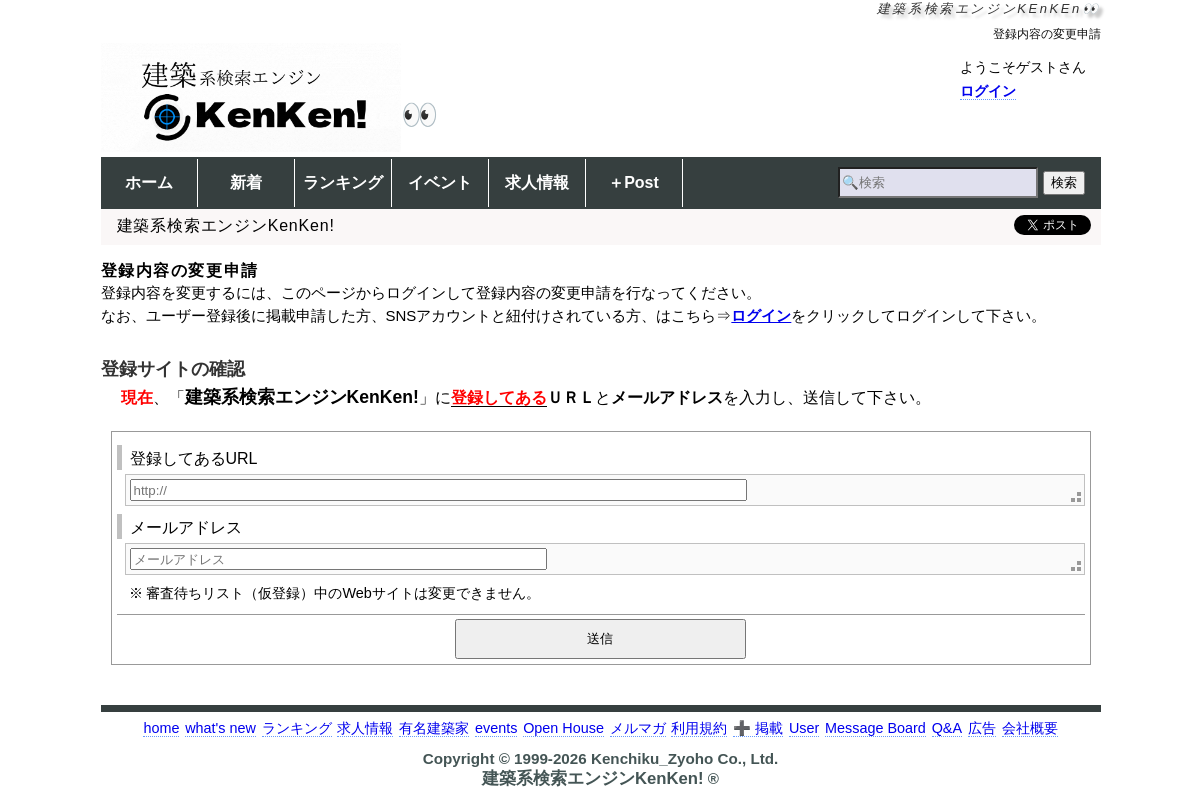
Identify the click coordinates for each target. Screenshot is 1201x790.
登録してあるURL (194, 458)
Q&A (947, 728)
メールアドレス (186, 527)
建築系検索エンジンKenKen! (302, 397)
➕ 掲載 (758, 728)
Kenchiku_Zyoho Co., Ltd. (684, 758)
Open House (563, 728)
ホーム (149, 182)
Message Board (875, 728)
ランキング (343, 182)
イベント (440, 182)
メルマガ (638, 728)
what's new (220, 728)
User (804, 728)
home (161, 728)
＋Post (633, 182)
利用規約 (699, 728)
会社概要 (1030, 728)
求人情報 (537, 182)
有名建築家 (434, 728)
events (496, 728)
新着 (246, 182)
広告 (982, 728)
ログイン (988, 91)
